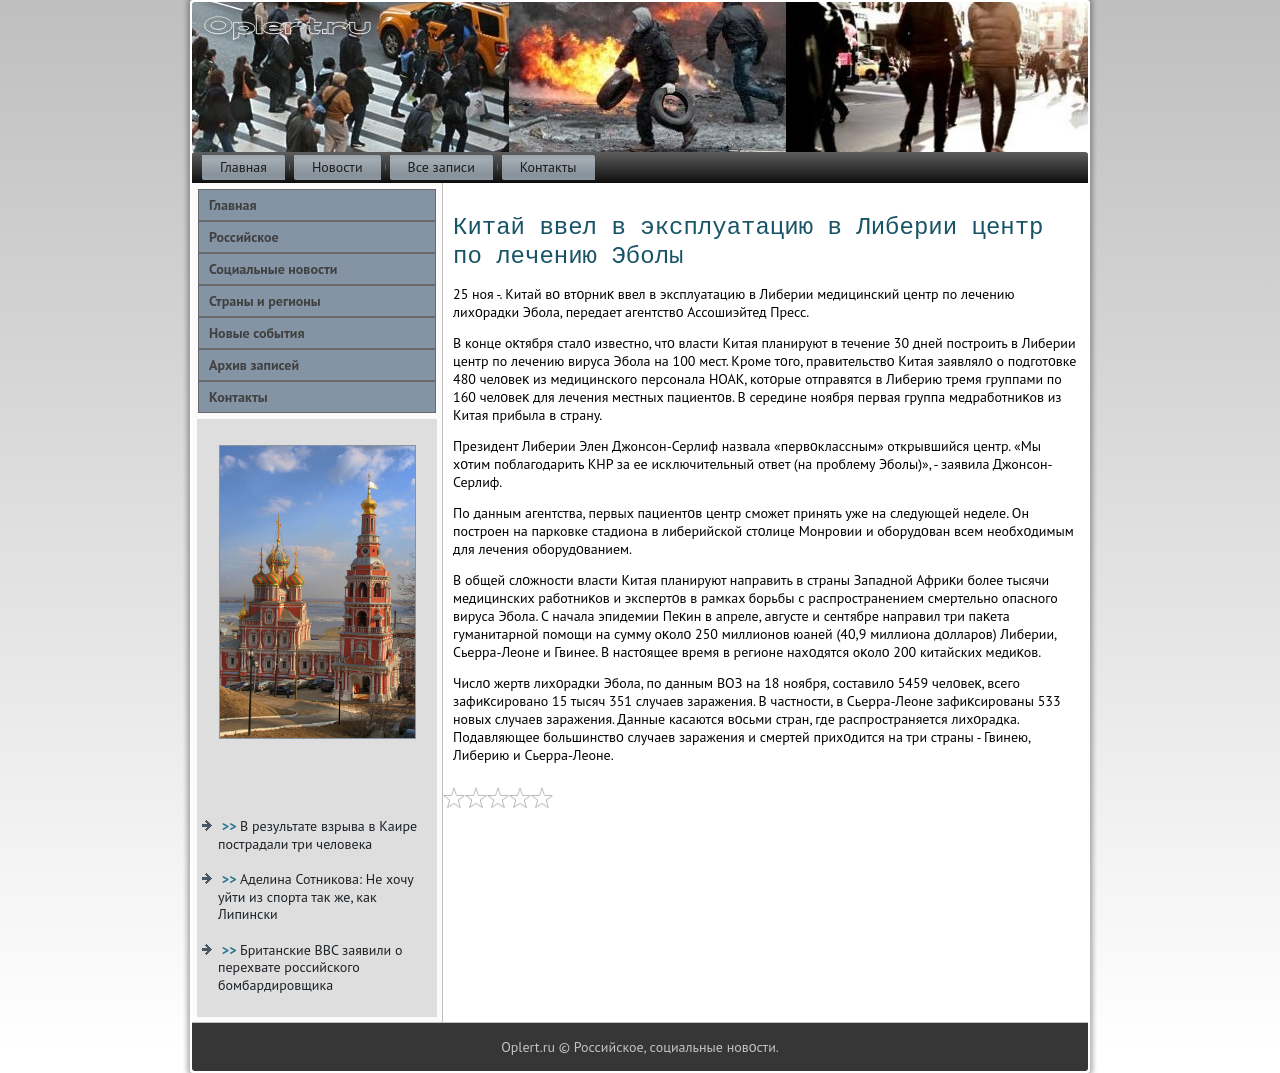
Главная (243, 167)
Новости (337, 167)
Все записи (441, 167)
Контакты (548, 167)
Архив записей (254, 365)
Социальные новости (273, 269)
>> (231, 826)
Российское (244, 237)
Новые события (256, 333)
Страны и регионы (265, 301)
